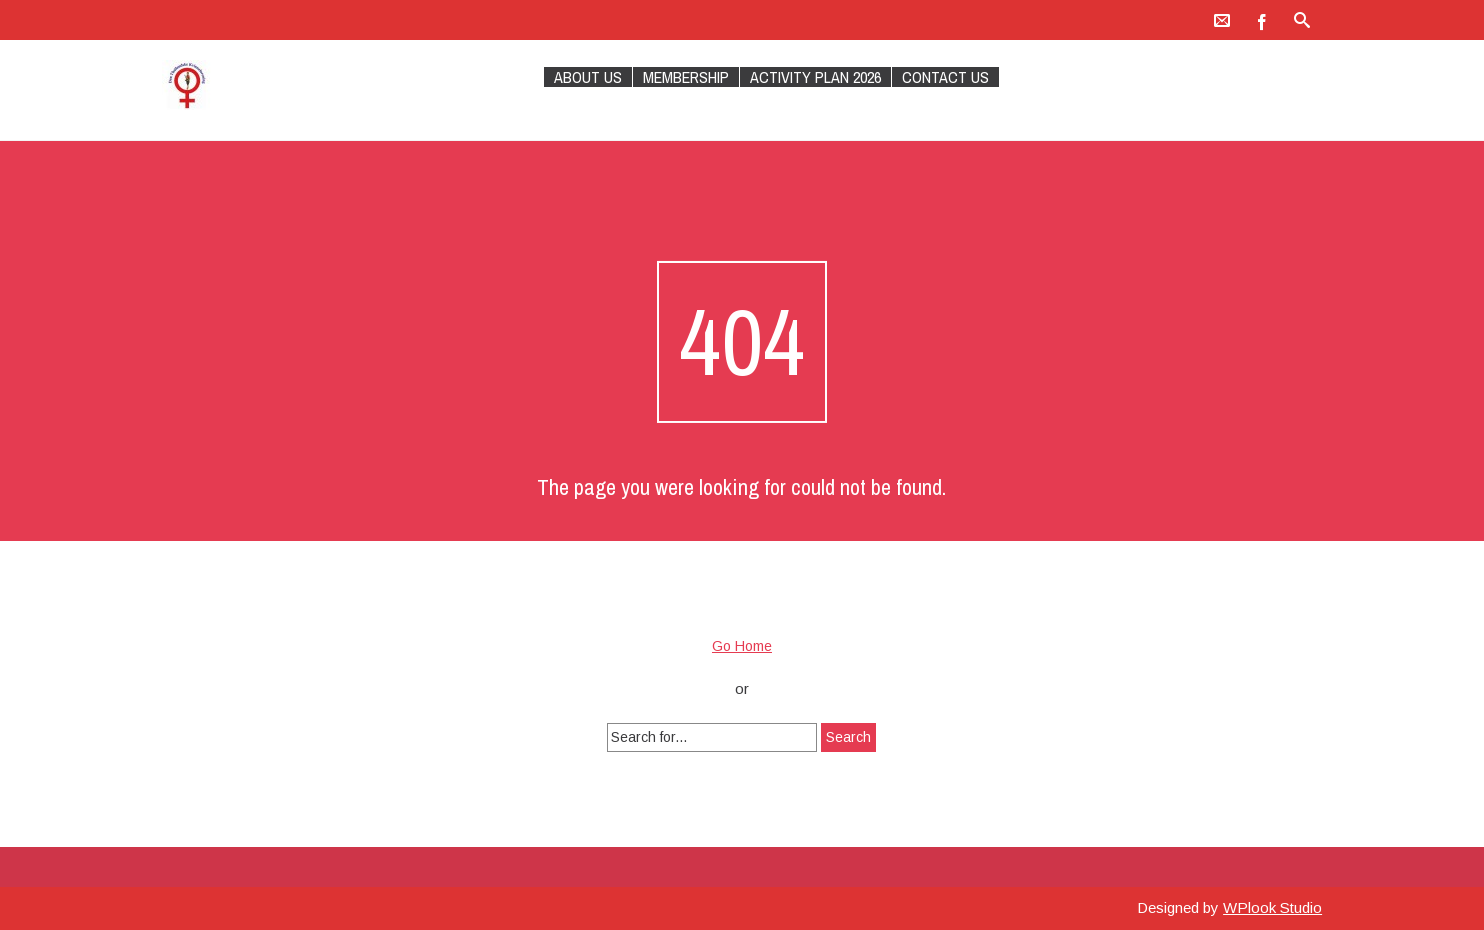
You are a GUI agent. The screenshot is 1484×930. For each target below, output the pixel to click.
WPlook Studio (1272, 907)
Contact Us (945, 77)
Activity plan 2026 (815, 77)
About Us (588, 77)
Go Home (742, 646)
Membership (686, 77)
